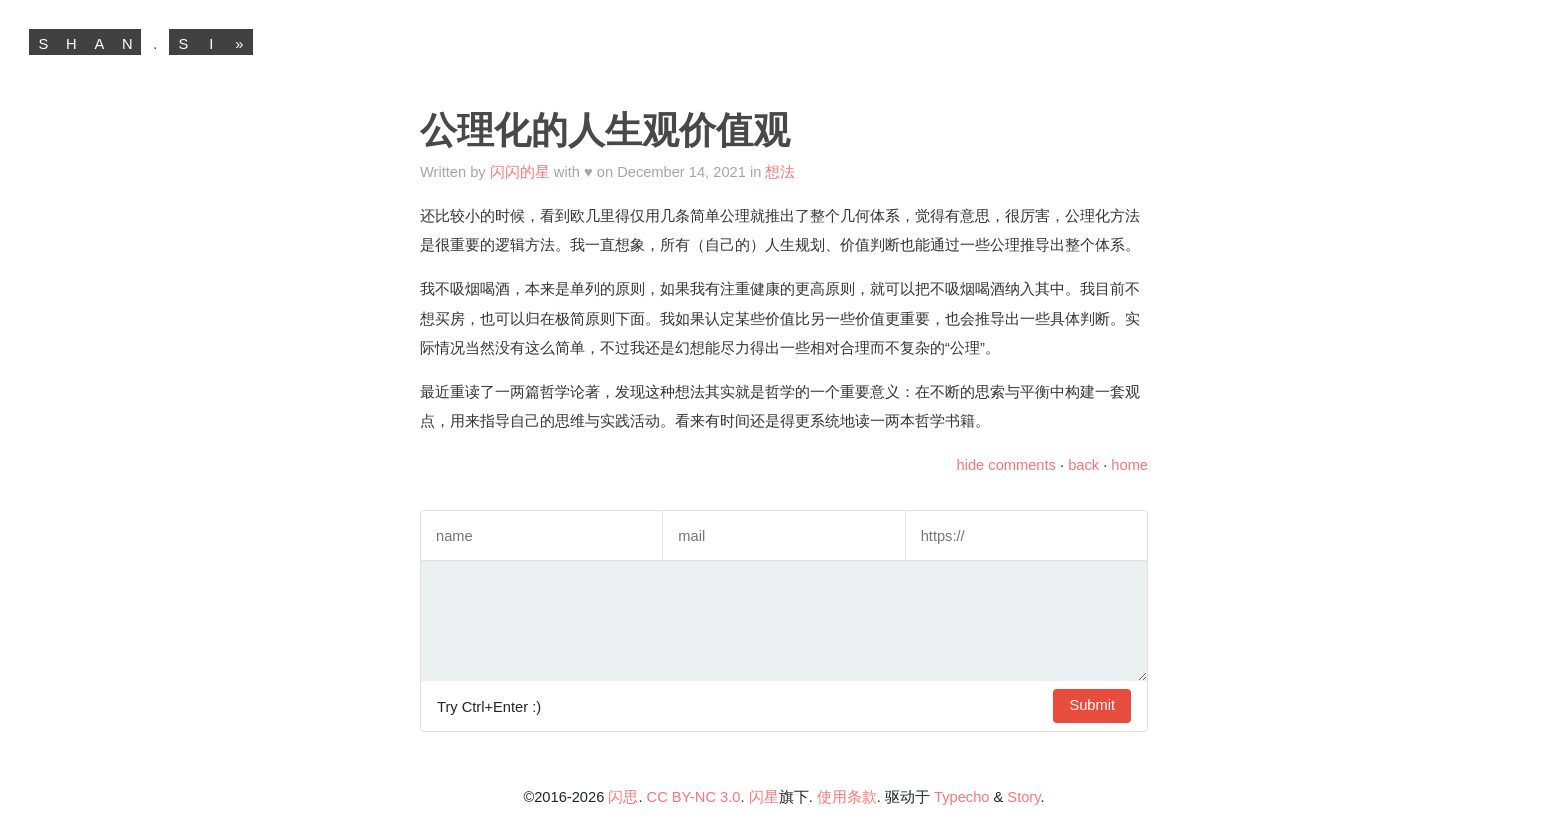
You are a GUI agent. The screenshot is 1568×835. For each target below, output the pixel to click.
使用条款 (847, 797)
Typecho (961, 797)
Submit (1092, 705)
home (1129, 465)
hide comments (1006, 465)
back (1083, 465)
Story (1023, 797)
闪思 (623, 797)
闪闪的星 (520, 172)
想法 (780, 172)
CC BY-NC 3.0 (694, 797)
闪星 (764, 797)
